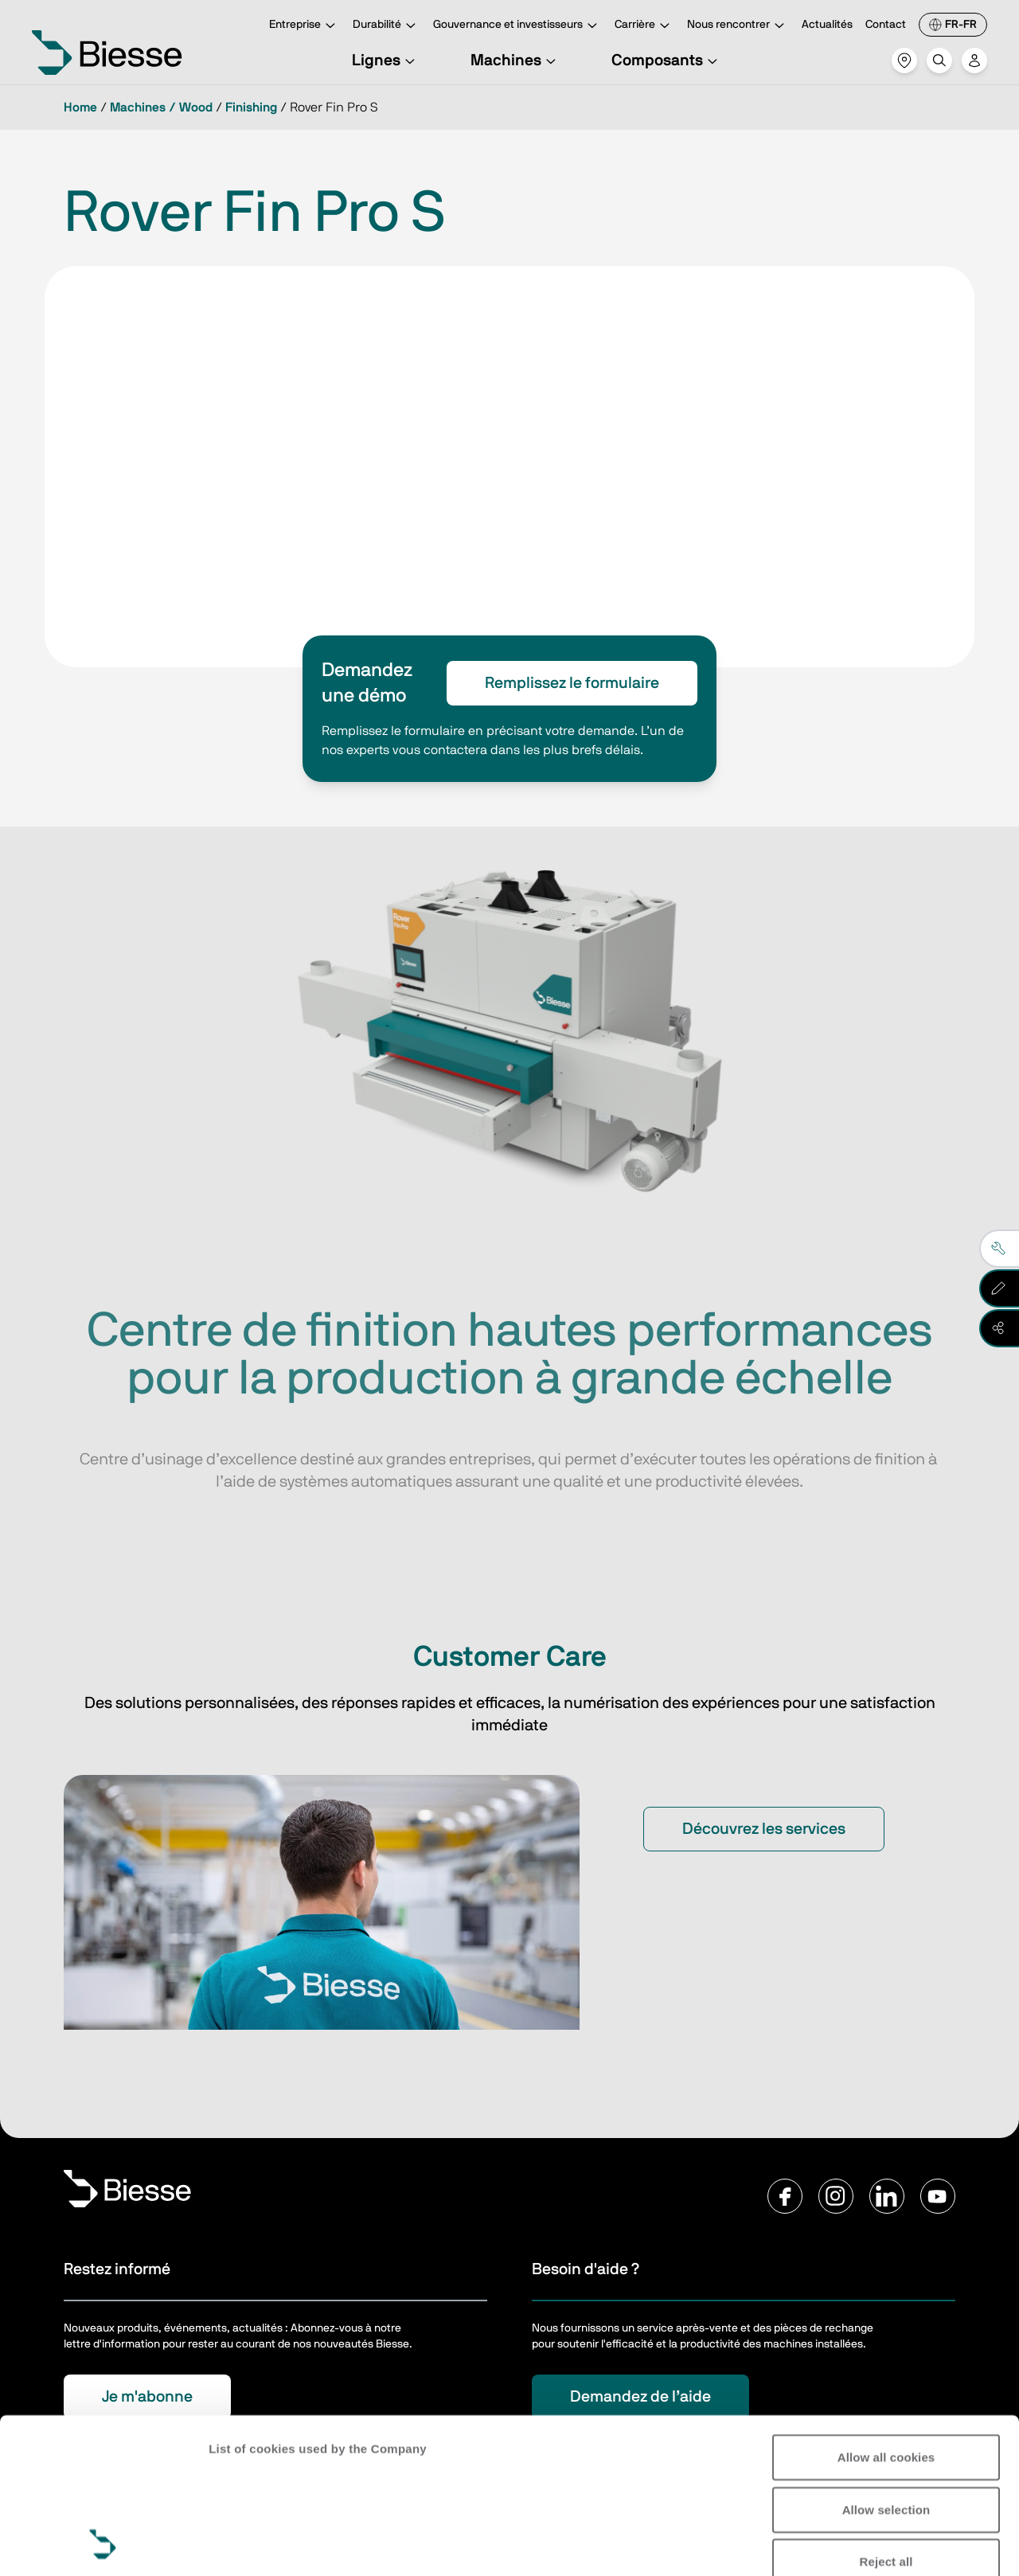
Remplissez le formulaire (572, 683)
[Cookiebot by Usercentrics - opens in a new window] (103, 2545)
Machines (515, 60)
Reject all (886, 2416)
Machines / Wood (161, 107)
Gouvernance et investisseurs (517, 26)
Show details (246, 2544)
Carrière (644, 26)
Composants (666, 60)
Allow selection (886, 2364)
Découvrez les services (763, 1829)
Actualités (827, 24)
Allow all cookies (886, 2312)
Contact (885, 24)
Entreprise (304, 26)
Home (80, 107)
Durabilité (386, 26)
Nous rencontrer (738, 26)
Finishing (251, 107)
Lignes (386, 60)
